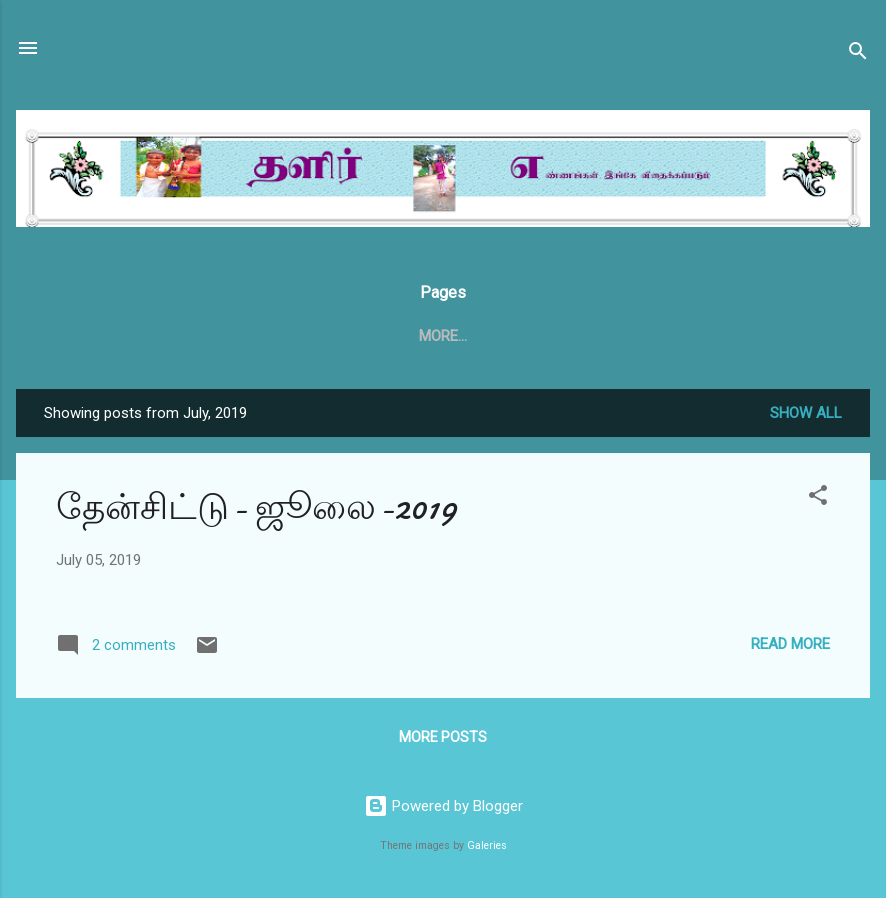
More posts (443, 741)
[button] (818, 502)
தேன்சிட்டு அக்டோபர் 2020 (568, 336)
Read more (790, 648)
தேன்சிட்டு (251, 336)
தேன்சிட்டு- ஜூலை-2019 (256, 511)
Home (159, 336)
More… (723, 336)
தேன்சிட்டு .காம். (380, 336)
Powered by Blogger (443, 807)
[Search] (858, 54)
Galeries (487, 845)
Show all (806, 417)
